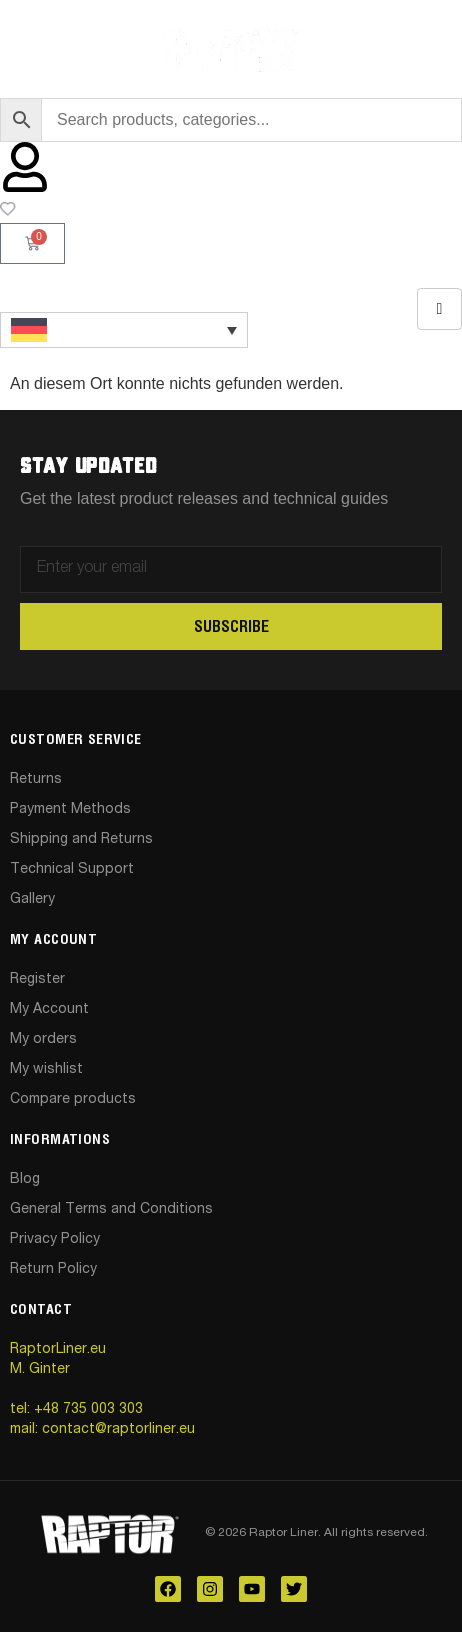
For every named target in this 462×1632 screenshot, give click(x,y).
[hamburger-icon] (439, 309)
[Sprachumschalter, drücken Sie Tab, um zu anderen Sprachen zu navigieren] (124, 330)
